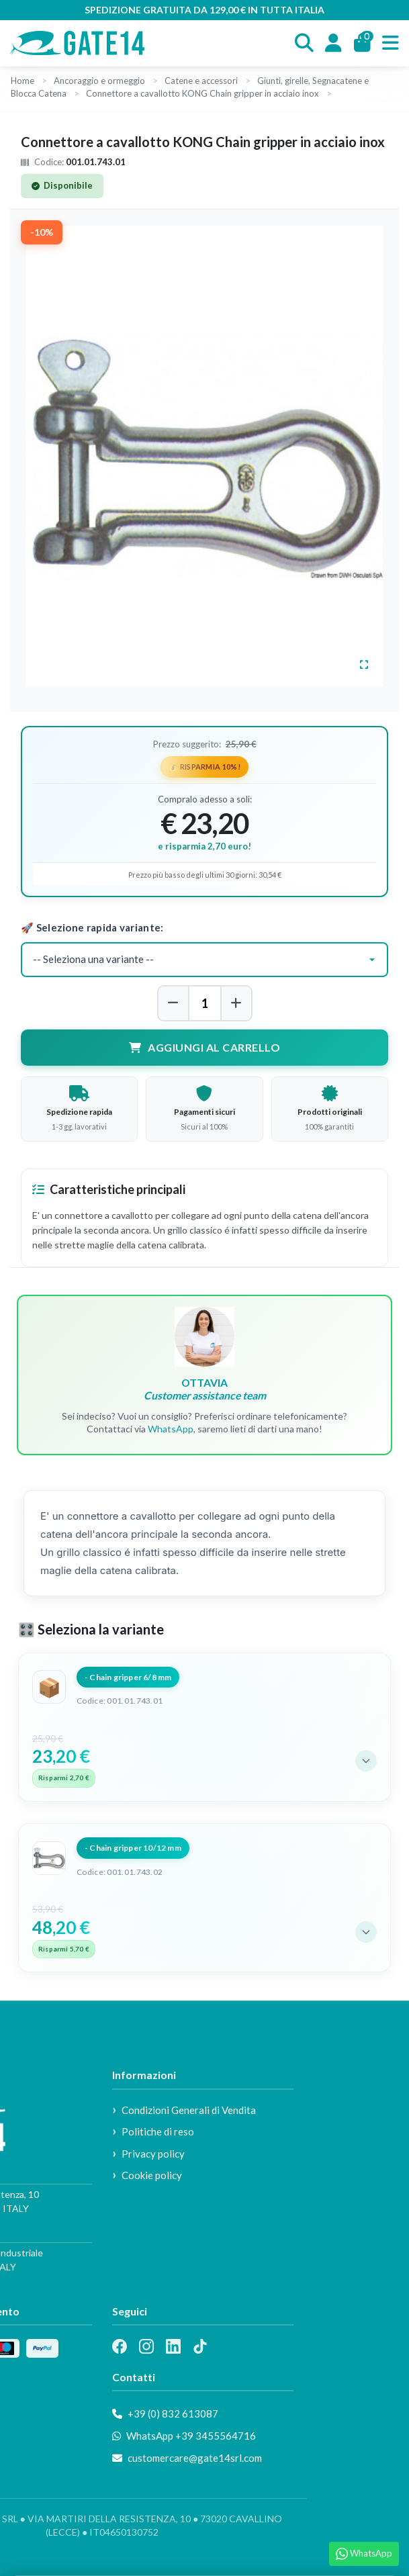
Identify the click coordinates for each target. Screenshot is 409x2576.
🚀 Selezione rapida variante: (92, 927)
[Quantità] (205, 1003)
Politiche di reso (158, 2131)
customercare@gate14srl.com (187, 2458)
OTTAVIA (205, 1388)
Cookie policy (152, 2175)
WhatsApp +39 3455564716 (184, 2436)
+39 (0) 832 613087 (165, 2413)
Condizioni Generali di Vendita (189, 2110)
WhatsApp (170, 1428)
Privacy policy (153, 2154)
